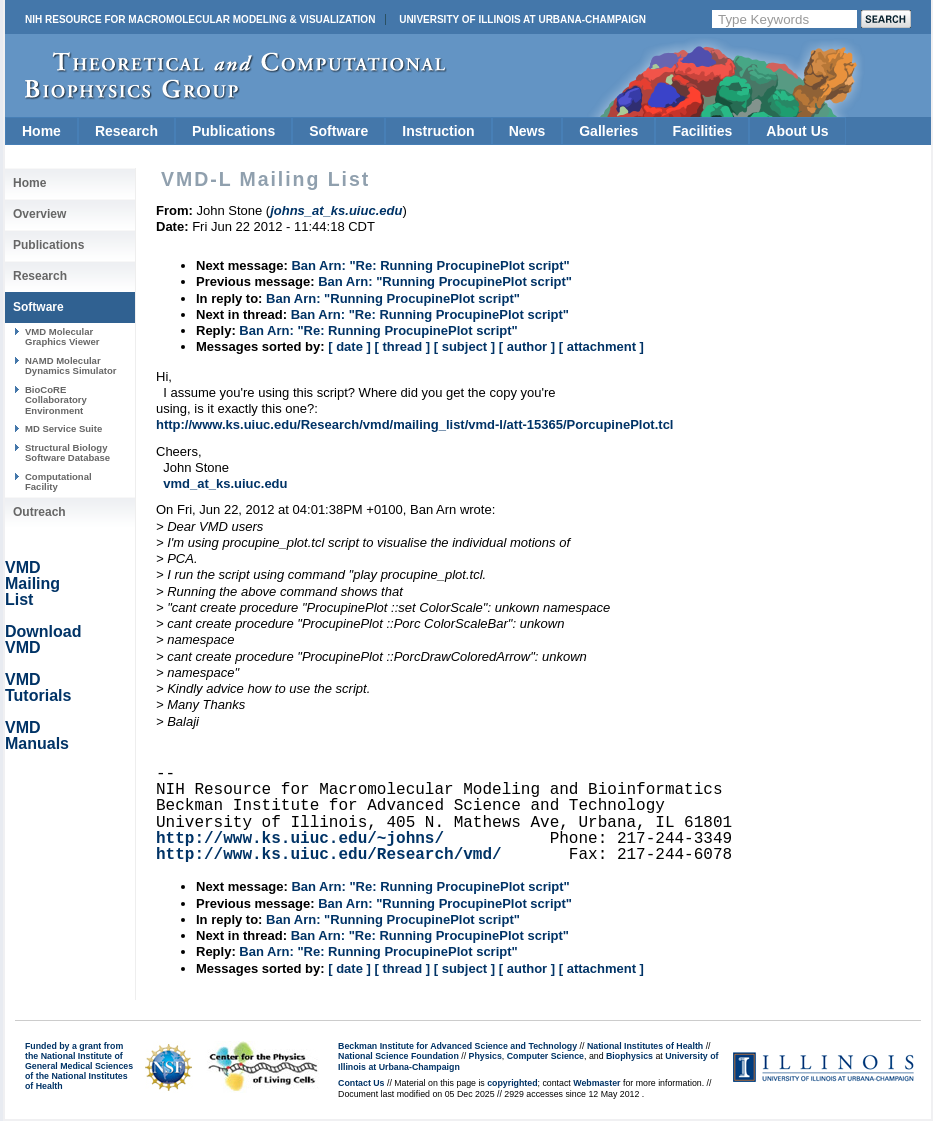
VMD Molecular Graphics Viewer (62, 336)
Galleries (608, 131)
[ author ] (527, 346)
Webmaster (596, 1083)
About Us (797, 131)
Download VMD (43, 639)
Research (126, 131)
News (527, 131)
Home (41, 131)
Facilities (702, 131)
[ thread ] (402, 346)
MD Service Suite (63, 428)
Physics (485, 1056)
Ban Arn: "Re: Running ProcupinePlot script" (430, 265)
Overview (39, 214)
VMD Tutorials (38, 687)
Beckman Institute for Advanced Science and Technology (457, 1046)
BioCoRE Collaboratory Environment (56, 400)
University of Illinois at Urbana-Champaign (522, 19)
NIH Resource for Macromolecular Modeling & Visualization (200, 19)
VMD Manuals (37, 735)
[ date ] (349, 346)
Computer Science (545, 1056)
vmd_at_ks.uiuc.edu (225, 483)
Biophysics (629, 1056)
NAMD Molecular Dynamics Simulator (71, 365)
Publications (233, 131)
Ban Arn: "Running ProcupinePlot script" (445, 281)
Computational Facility (58, 481)
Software (338, 131)
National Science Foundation (398, 1056)
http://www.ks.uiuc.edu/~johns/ (300, 839)
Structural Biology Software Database (67, 452)
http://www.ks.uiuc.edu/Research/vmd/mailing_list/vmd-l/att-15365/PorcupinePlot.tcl (414, 424)
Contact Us (361, 1083)
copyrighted (512, 1083)
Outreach (39, 512)
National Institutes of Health (645, 1046)
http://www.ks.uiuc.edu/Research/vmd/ (329, 855)
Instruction (438, 131)
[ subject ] (464, 346)
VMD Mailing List (32, 583)
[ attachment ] (601, 346)
